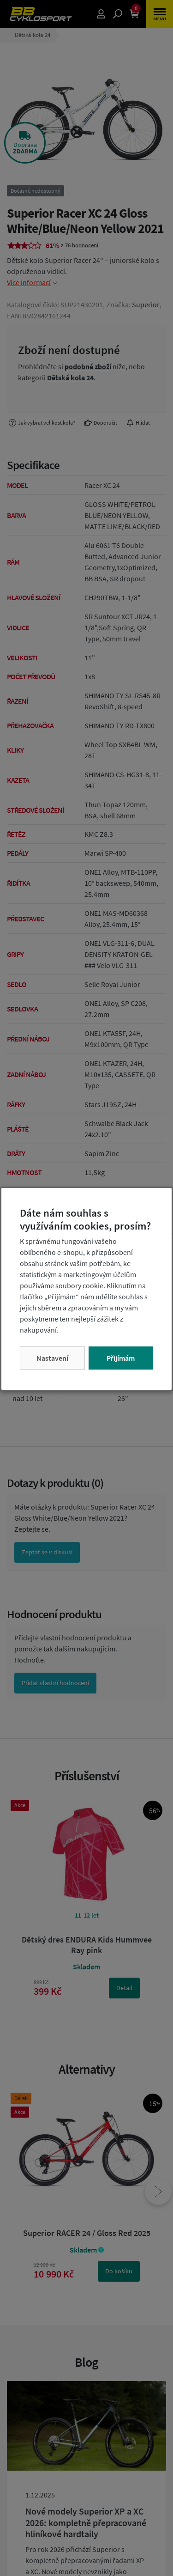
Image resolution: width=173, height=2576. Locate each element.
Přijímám (121, 1358)
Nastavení (52, 1358)
